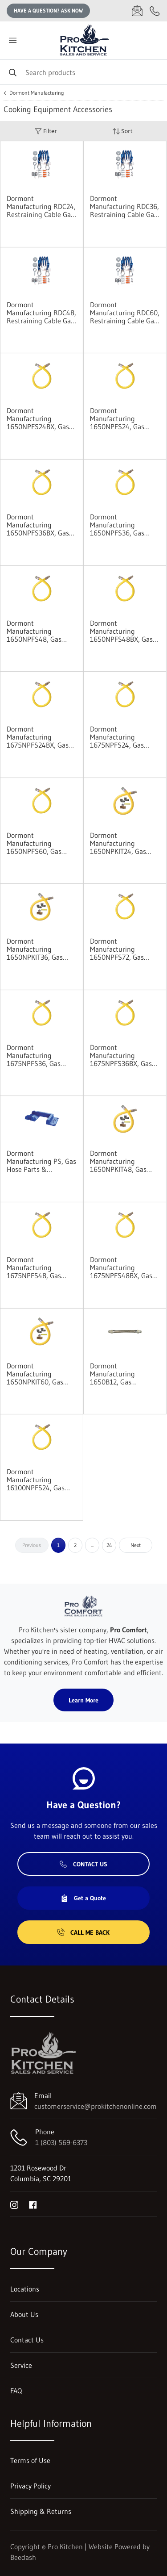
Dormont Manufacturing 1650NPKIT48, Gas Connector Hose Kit (119, 1161)
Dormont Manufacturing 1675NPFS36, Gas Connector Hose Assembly (34, 1055)
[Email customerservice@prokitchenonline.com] (137, 10)
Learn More (83, 1700)
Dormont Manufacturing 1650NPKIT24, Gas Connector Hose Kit (119, 843)
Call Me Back (83, 1932)
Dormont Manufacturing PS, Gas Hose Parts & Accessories (41, 1161)
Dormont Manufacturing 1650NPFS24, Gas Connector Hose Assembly (117, 418)
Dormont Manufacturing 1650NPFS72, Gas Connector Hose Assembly (117, 949)
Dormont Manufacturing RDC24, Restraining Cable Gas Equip (41, 206)
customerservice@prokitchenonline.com (95, 2106)
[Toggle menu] (12, 40)
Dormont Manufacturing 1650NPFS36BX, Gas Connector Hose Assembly (38, 525)
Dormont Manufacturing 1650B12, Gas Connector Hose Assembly (114, 1374)
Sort (122, 131)
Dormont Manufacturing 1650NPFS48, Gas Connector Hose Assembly (34, 631)
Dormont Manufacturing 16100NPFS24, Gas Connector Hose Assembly (36, 1480)
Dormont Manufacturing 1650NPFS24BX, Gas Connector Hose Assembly (38, 418)
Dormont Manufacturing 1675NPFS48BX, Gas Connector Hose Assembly (121, 1267)
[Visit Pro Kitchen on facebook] (33, 2204)
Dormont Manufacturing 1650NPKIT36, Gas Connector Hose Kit (36, 949)
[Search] (83, 72)
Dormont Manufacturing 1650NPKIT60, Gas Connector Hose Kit (36, 1374)
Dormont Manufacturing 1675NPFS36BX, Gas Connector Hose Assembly (121, 1055)
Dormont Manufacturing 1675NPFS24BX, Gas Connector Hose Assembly (38, 737)
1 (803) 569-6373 (61, 2142)
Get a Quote (83, 1898)
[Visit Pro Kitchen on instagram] (14, 2204)
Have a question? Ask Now (48, 10)
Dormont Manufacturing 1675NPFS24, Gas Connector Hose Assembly (117, 737)
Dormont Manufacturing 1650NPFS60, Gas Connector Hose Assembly (34, 843)
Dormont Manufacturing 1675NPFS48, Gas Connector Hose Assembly (34, 1267)
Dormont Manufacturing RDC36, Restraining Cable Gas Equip (124, 206)
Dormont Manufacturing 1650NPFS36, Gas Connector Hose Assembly (117, 525)
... (92, 1545)
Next (135, 1545)
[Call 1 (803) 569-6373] (155, 10)
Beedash (23, 2557)
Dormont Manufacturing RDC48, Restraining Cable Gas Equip (41, 313)
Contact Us (83, 1864)
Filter (46, 131)
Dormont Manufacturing (36, 93)
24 (109, 1545)
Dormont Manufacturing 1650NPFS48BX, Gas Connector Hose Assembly (121, 631)
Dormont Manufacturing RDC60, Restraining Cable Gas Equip (124, 313)
